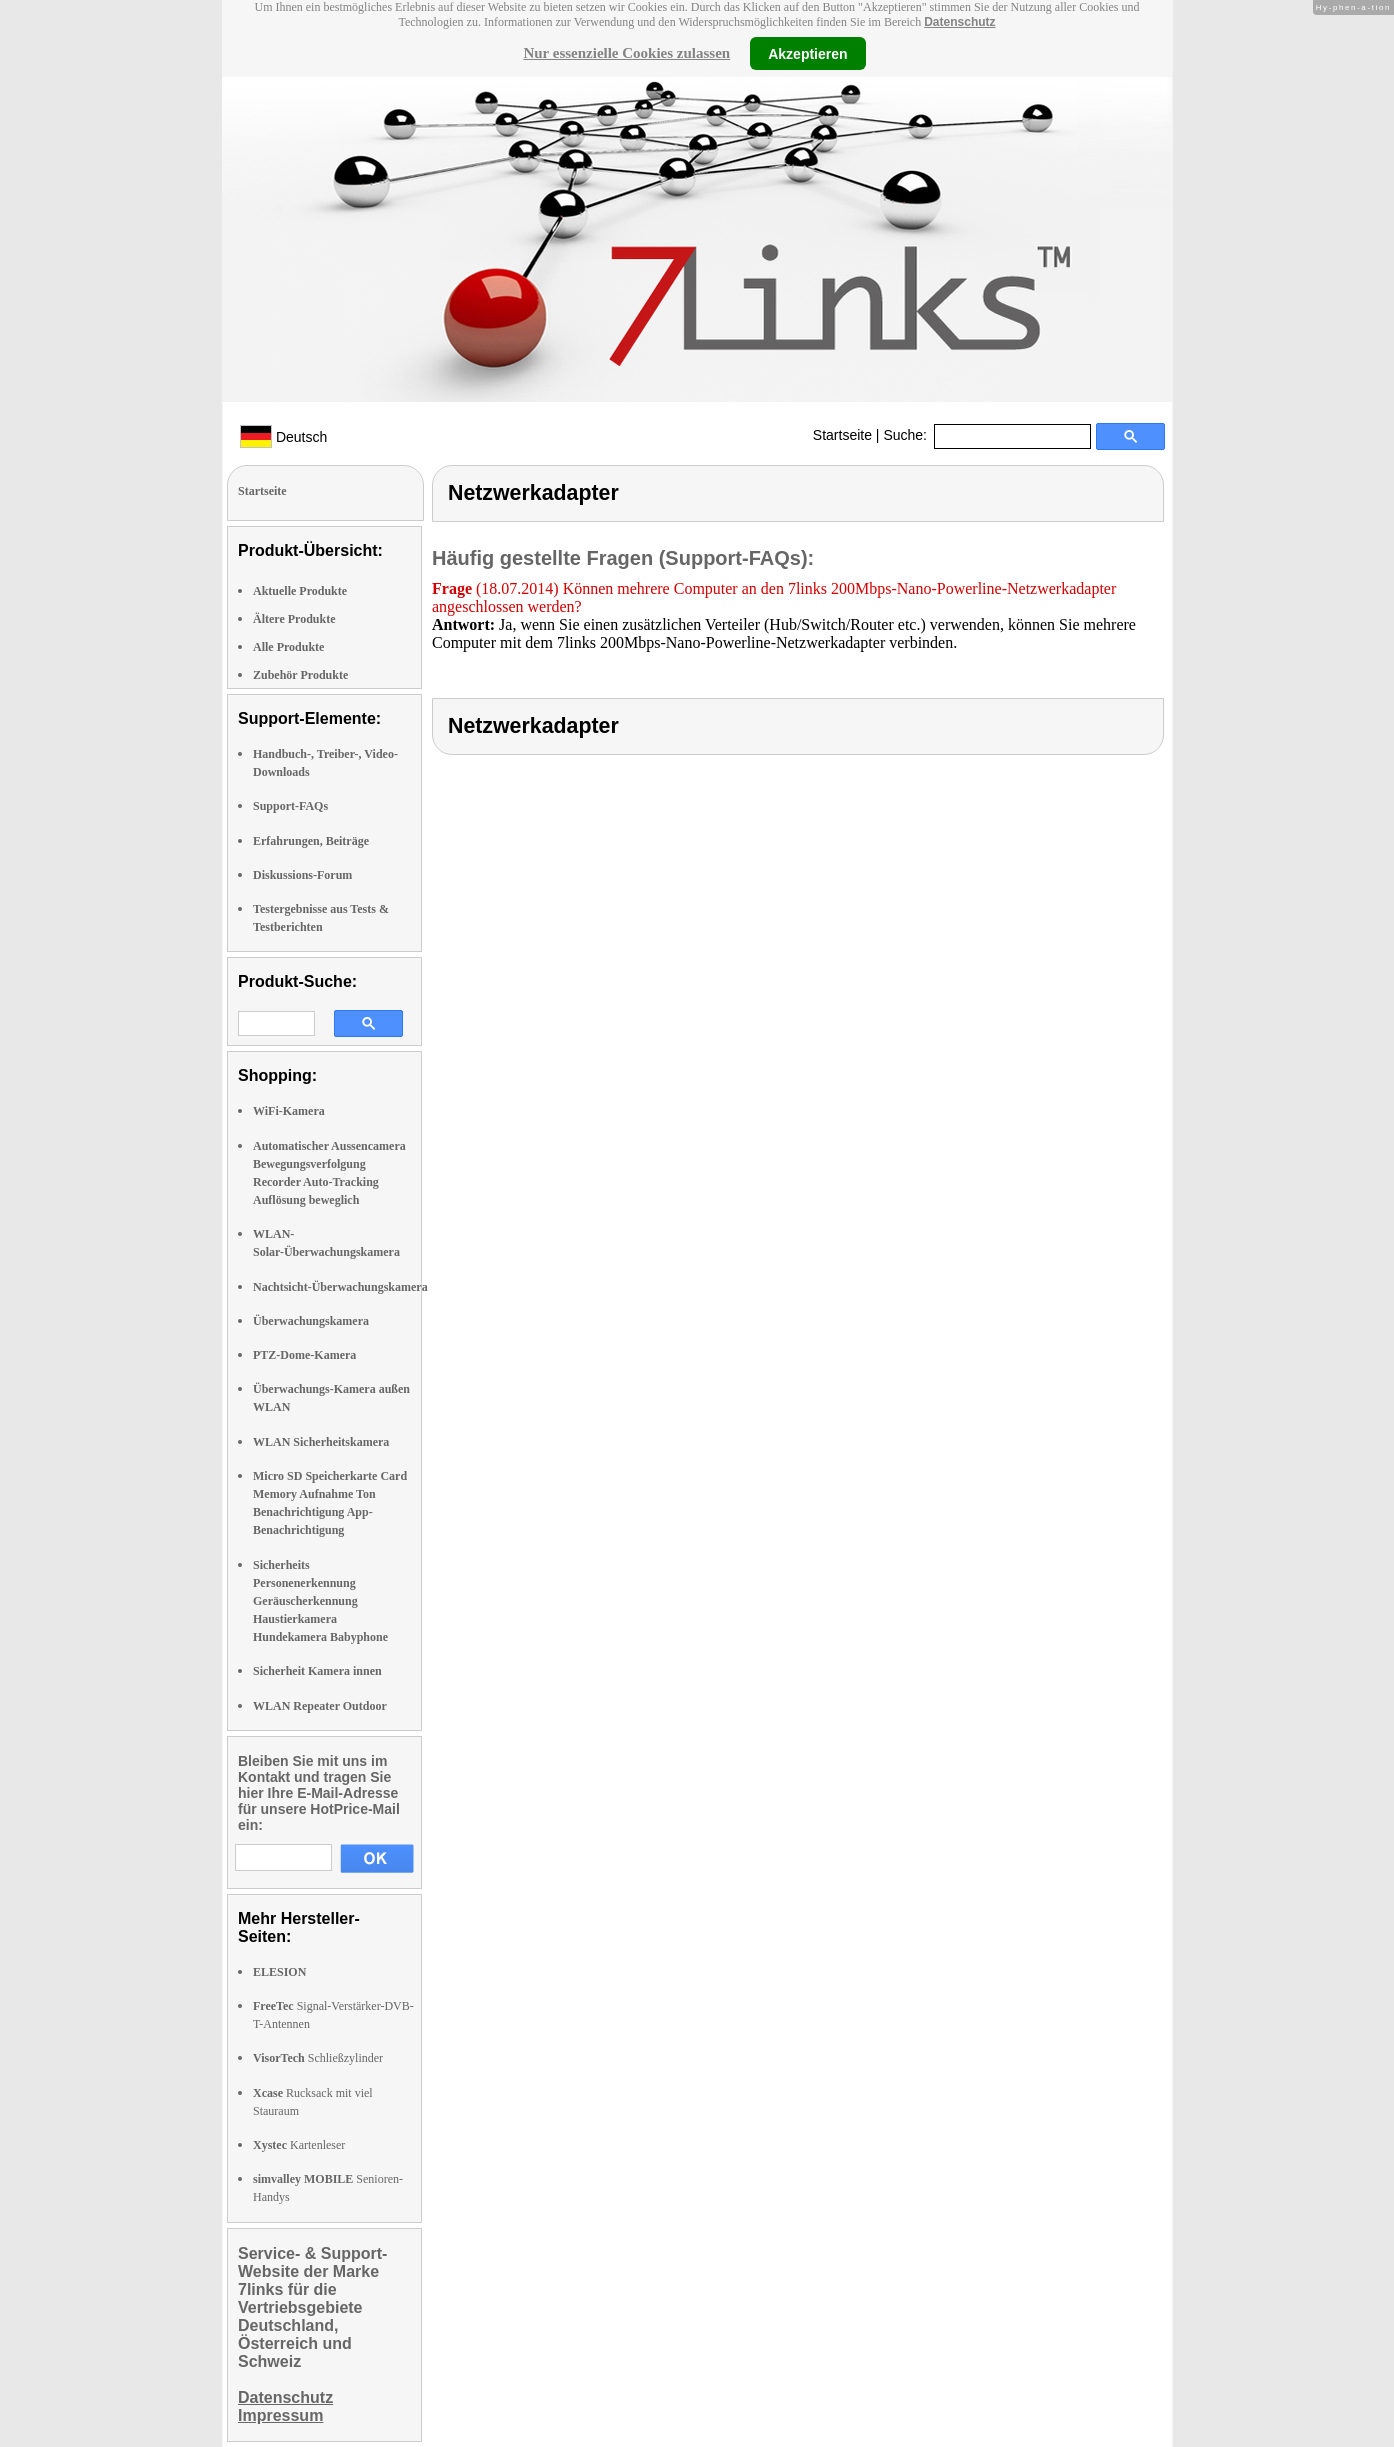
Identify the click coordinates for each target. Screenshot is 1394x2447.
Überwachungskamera (311, 1321)
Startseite (842, 435)
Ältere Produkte (294, 619)
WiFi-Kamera (289, 1111)
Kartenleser (299, 2145)
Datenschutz (959, 22)
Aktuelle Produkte (300, 591)
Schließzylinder (318, 2058)
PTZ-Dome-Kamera (304, 1355)
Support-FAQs (290, 806)
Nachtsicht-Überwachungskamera (340, 1287)
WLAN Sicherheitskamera (321, 1442)
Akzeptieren (807, 53)
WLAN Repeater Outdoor (320, 1706)
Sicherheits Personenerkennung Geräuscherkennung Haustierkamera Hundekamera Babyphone (320, 1601)
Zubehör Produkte (300, 675)
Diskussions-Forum (302, 875)
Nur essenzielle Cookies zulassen (626, 53)
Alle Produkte (288, 647)
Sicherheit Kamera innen (317, 1671)
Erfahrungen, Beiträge (311, 841)
